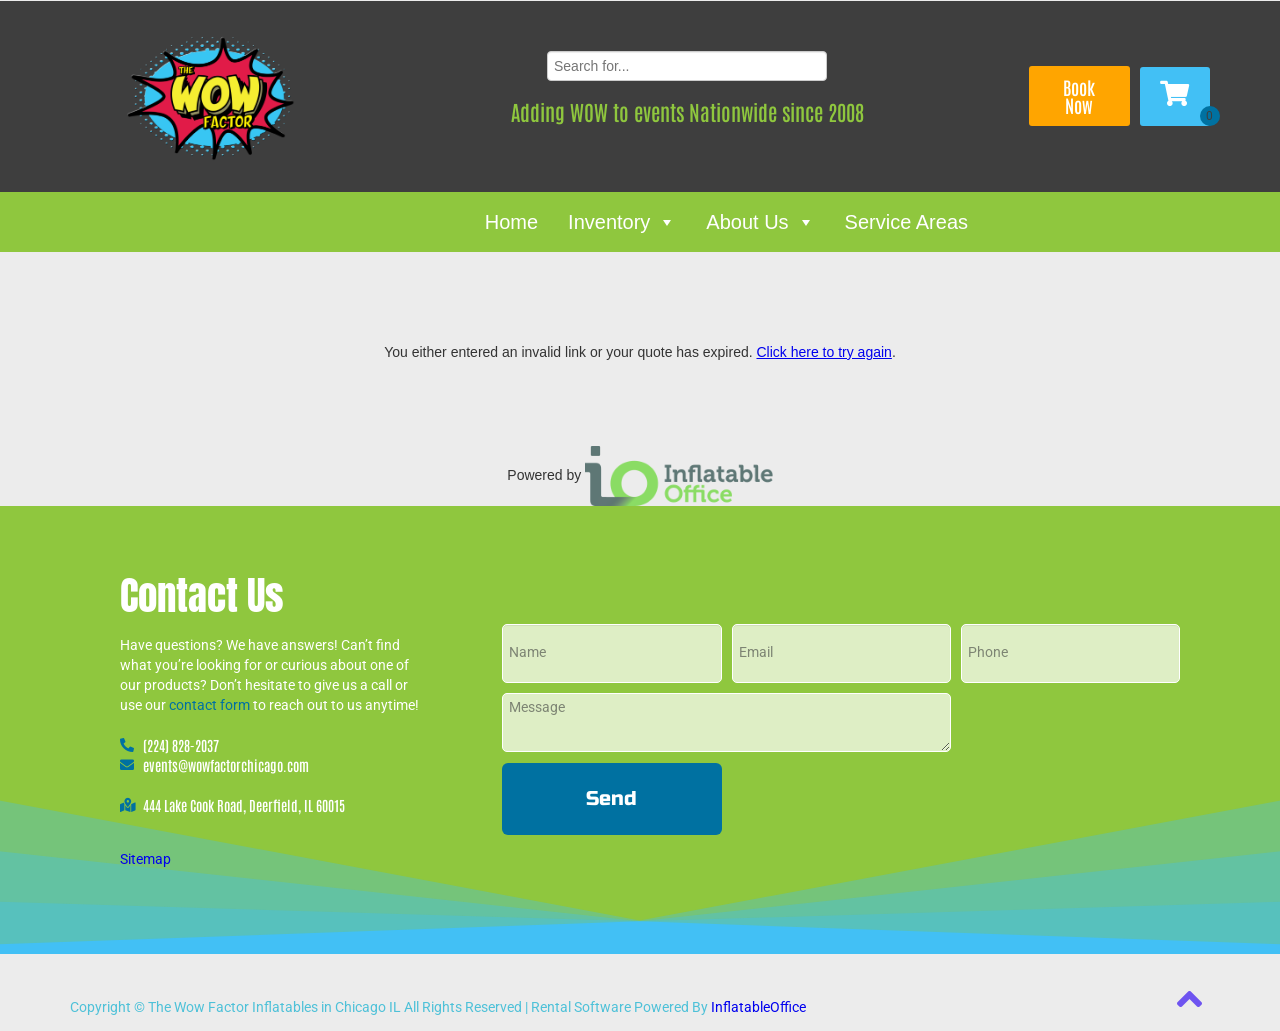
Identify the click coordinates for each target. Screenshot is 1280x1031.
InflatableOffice (758, 1007)
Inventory (622, 222)
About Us (760, 222)
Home (511, 222)
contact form (209, 705)
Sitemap (145, 859)
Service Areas (906, 222)
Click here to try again (823, 352)
